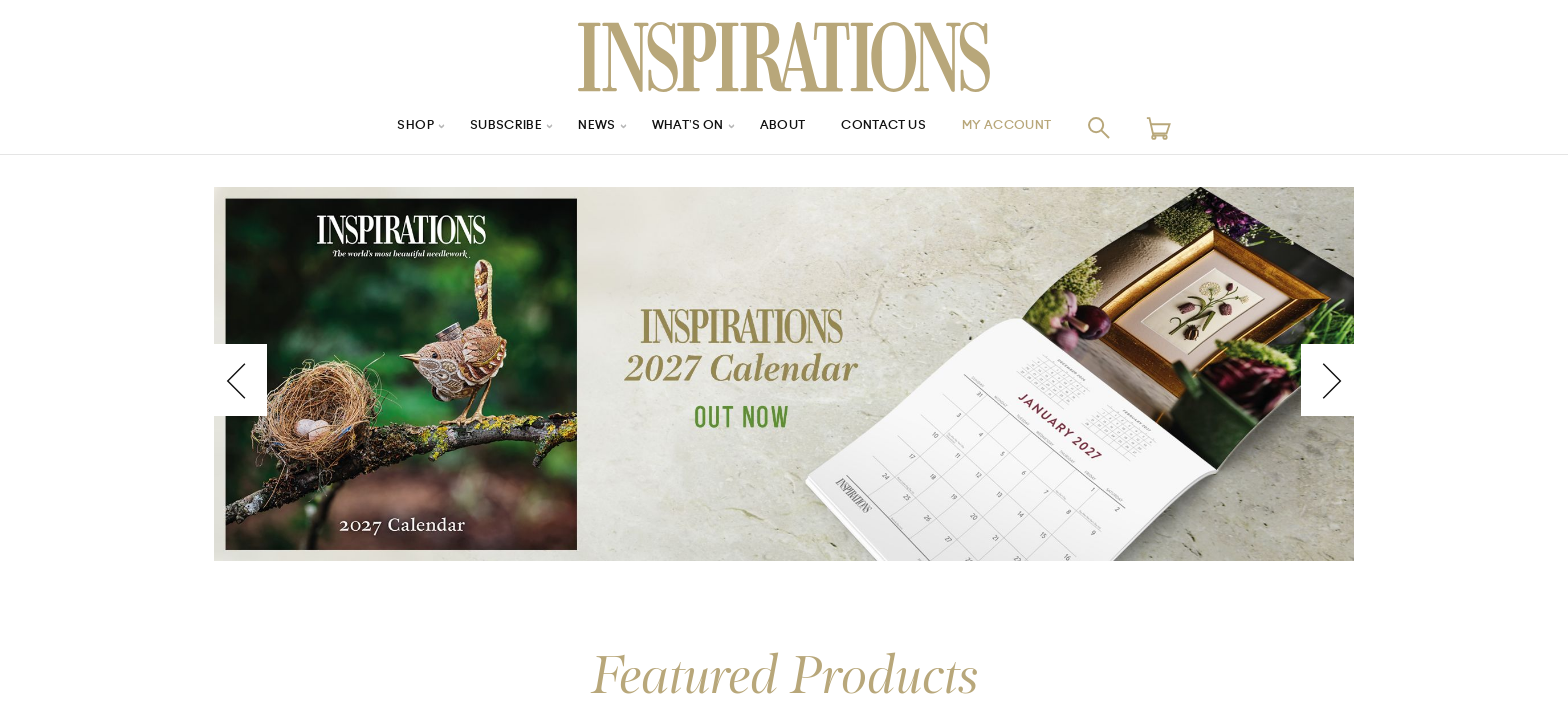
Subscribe (484, 127)
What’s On (681, 127)
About (784, 127)
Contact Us (895, 127)
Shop (385, 127)
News (582, 127)
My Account (1033, 127)
